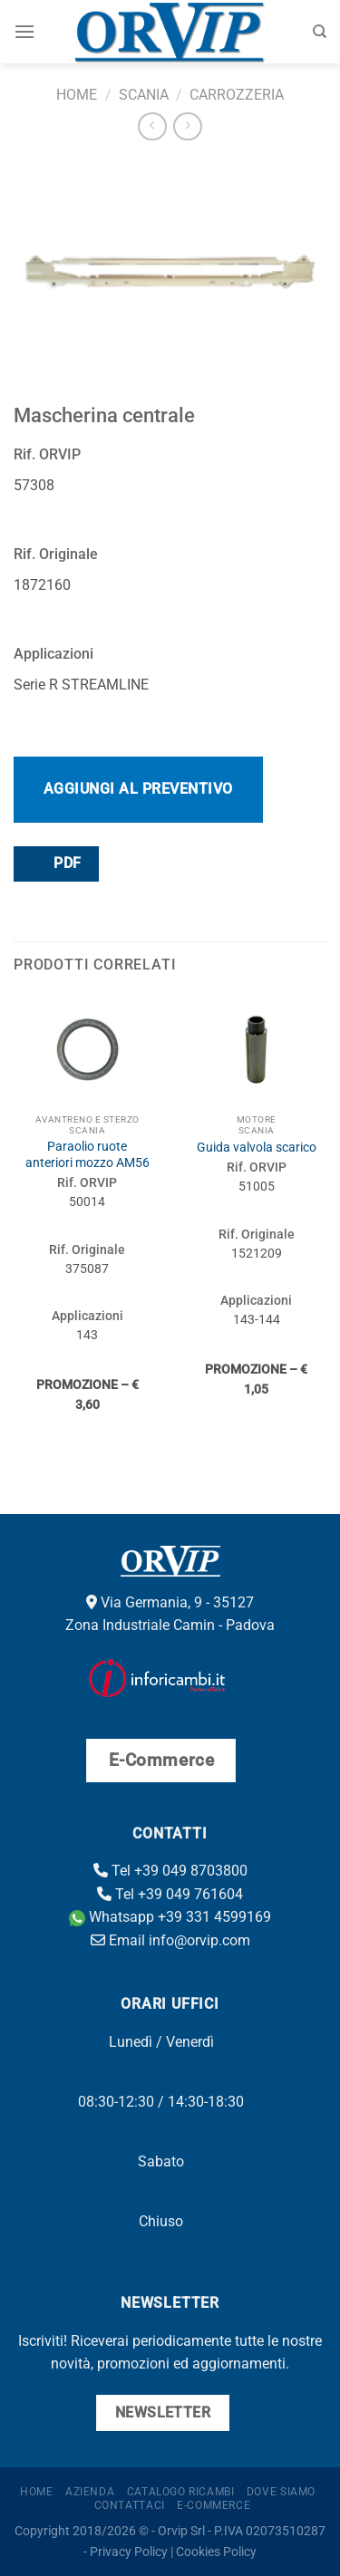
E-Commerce (213, 2505)
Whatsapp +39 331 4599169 (170, 1916)
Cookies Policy (216, 2552)
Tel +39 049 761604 (170, 1894)
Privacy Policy (129, 2552)
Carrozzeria (236, 94)
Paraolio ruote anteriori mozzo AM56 (87, 1154)
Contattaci (129, 2505)
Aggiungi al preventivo (138, 788)
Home (76, 94)
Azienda (89, 2491)
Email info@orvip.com (170, 1940)
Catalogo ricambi (181, 2491)
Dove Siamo (281, 2491)
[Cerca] (319, 31)
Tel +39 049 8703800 (170, 1870)
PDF (55, 863)
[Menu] (24, 31)
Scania (144, 94)
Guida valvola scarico (256, 1147)
